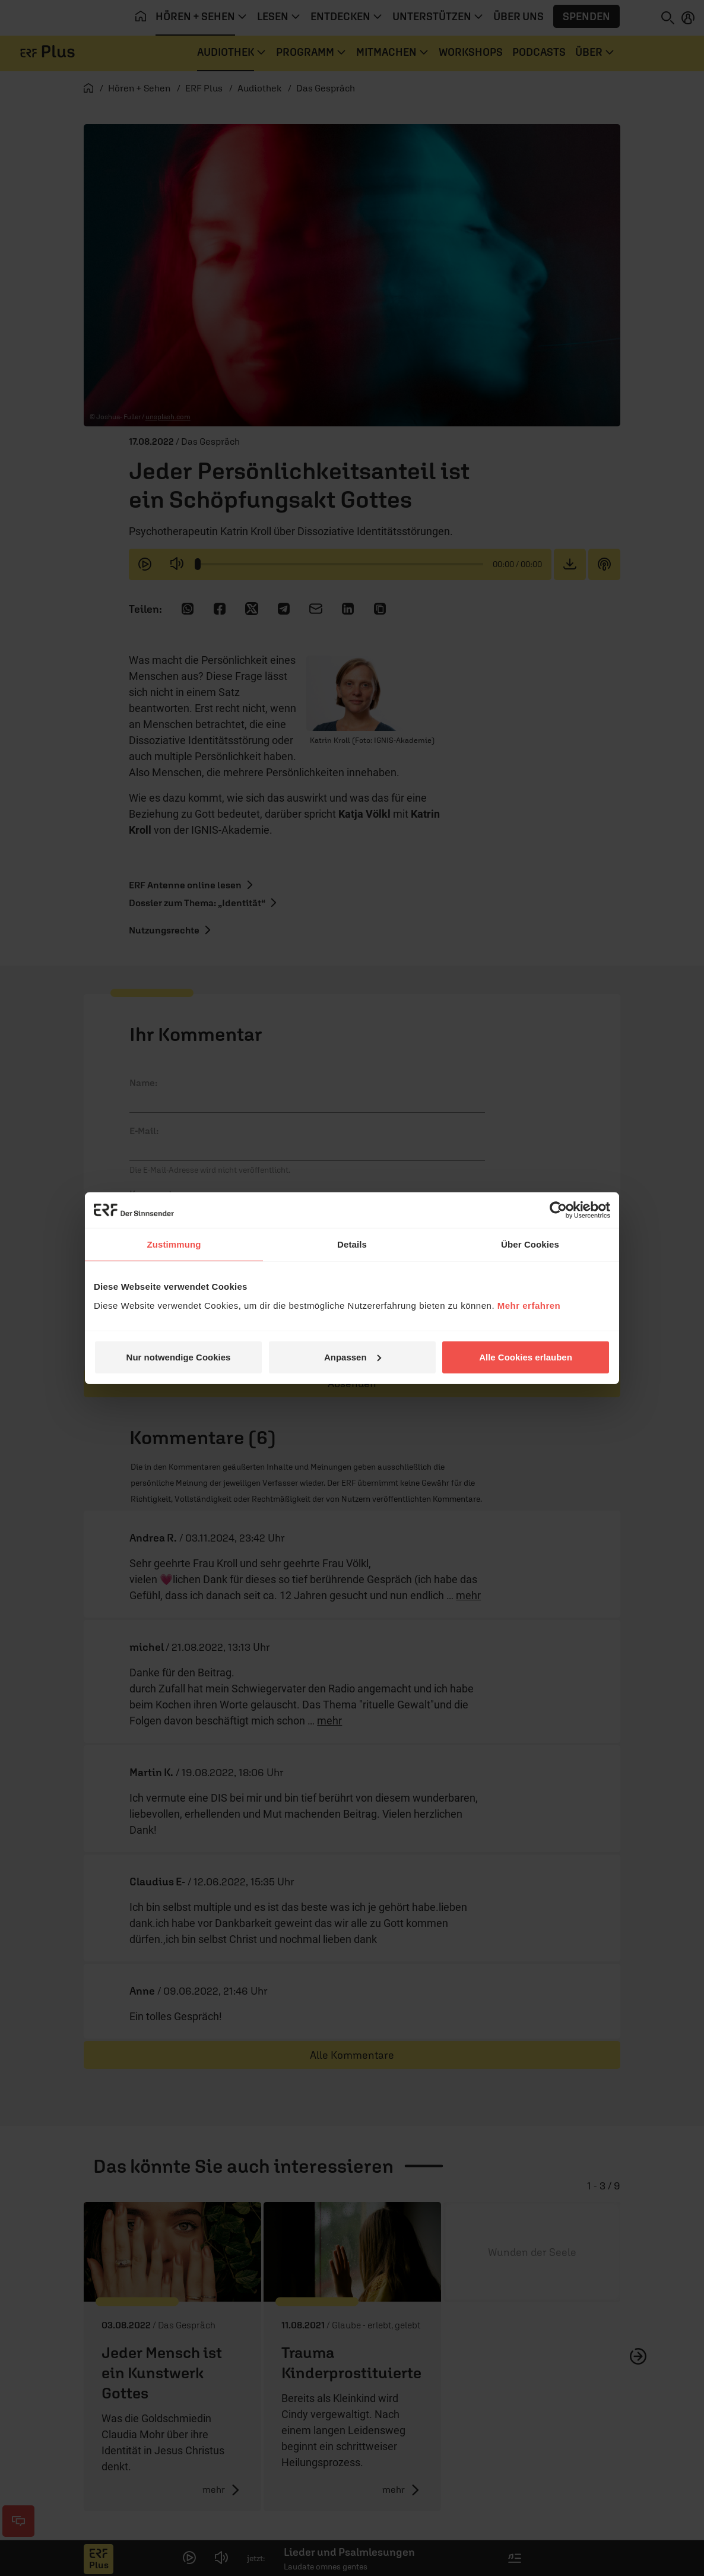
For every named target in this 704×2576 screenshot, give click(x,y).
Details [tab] (352, 1244)
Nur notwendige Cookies (178, 1357)
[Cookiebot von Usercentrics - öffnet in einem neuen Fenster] (558, 1210)
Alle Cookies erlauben (525, 1357)
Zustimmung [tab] (174, 1244)
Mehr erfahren (529, 1305)
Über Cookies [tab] (530, 1244)
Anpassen (352, 1357)
